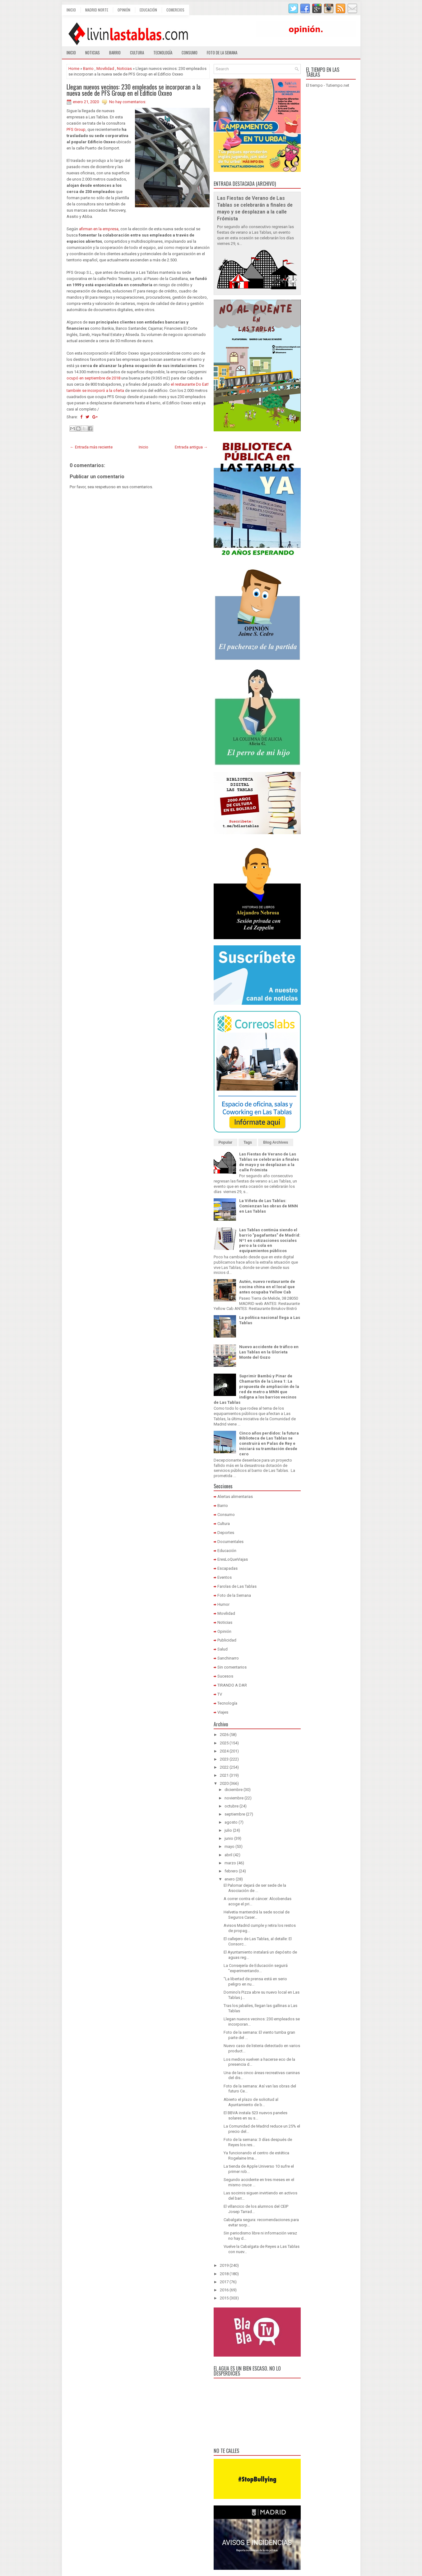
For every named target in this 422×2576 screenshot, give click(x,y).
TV (219, 1694)
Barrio (115, 52)
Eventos (224, 1577)
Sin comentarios (232, 1667)
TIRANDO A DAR (232, 1685)
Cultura (137, 52)
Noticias (92, 52)
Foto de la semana (222, 52)
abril (228, 1855)
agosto (231, 1822)
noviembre (234, 1798)
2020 (224, 1783)
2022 (224, 1767)
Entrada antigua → (191, 447)
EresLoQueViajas (232, 1559)
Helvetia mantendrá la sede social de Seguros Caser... (257, 1915)
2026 (224, 1734)
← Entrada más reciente (91, 447)
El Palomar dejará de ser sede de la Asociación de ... (255, 1888)
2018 (224, 2273)
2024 (224, 1751)
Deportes (225, 1532)
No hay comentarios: (127, 101)
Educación (148, 9)
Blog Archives (275, 1142)
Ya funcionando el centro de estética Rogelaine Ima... (256, 2155)
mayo (229, 1846)
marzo (230, 1863)
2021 (224, 1775)
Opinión (124, 9)
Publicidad (226, 1640)
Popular (226, 1142)
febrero (231, 1871)
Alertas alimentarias (235, 1496)
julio (228, 1830)
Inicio (71, 9)
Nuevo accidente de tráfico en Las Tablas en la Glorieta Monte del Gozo (269, 1352)
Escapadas (227, 1568)
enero (230, 1879)
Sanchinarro (228, 1658)
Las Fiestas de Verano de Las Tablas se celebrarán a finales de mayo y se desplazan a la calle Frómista (269, 1162)
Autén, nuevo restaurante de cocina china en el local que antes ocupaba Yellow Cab (267, 1286)
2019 (224, 2265)
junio (229, 1838)
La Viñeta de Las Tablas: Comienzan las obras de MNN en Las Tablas (268, 1206)
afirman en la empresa (98, 229)
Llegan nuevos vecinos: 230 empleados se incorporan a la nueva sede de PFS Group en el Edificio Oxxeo (134, 90)
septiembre (235, 1814)
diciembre (234, 1789)
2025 (224, 1743)
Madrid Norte (96, 9)
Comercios (175, 9)
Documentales (230, 1541)
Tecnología (162, 52)
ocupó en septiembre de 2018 (93, 378)
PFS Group (76, 129)
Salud (222, 1649)
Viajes (222, 1712)
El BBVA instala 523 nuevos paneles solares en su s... (255, 2115)
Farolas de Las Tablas (237, 1586)
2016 (224, 2290)
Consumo (189, 52)
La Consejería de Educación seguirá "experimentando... (256, 1968)
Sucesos (225, 1676)
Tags (247, 1142)
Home (73, 68)
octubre (232, 1806)
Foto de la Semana (234, 1595)
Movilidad (105, 68)
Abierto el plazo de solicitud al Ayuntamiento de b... (251, 2102)
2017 (224, 2282)
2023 (224, 1759)
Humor (223, 1604)
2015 (224, 2298)
